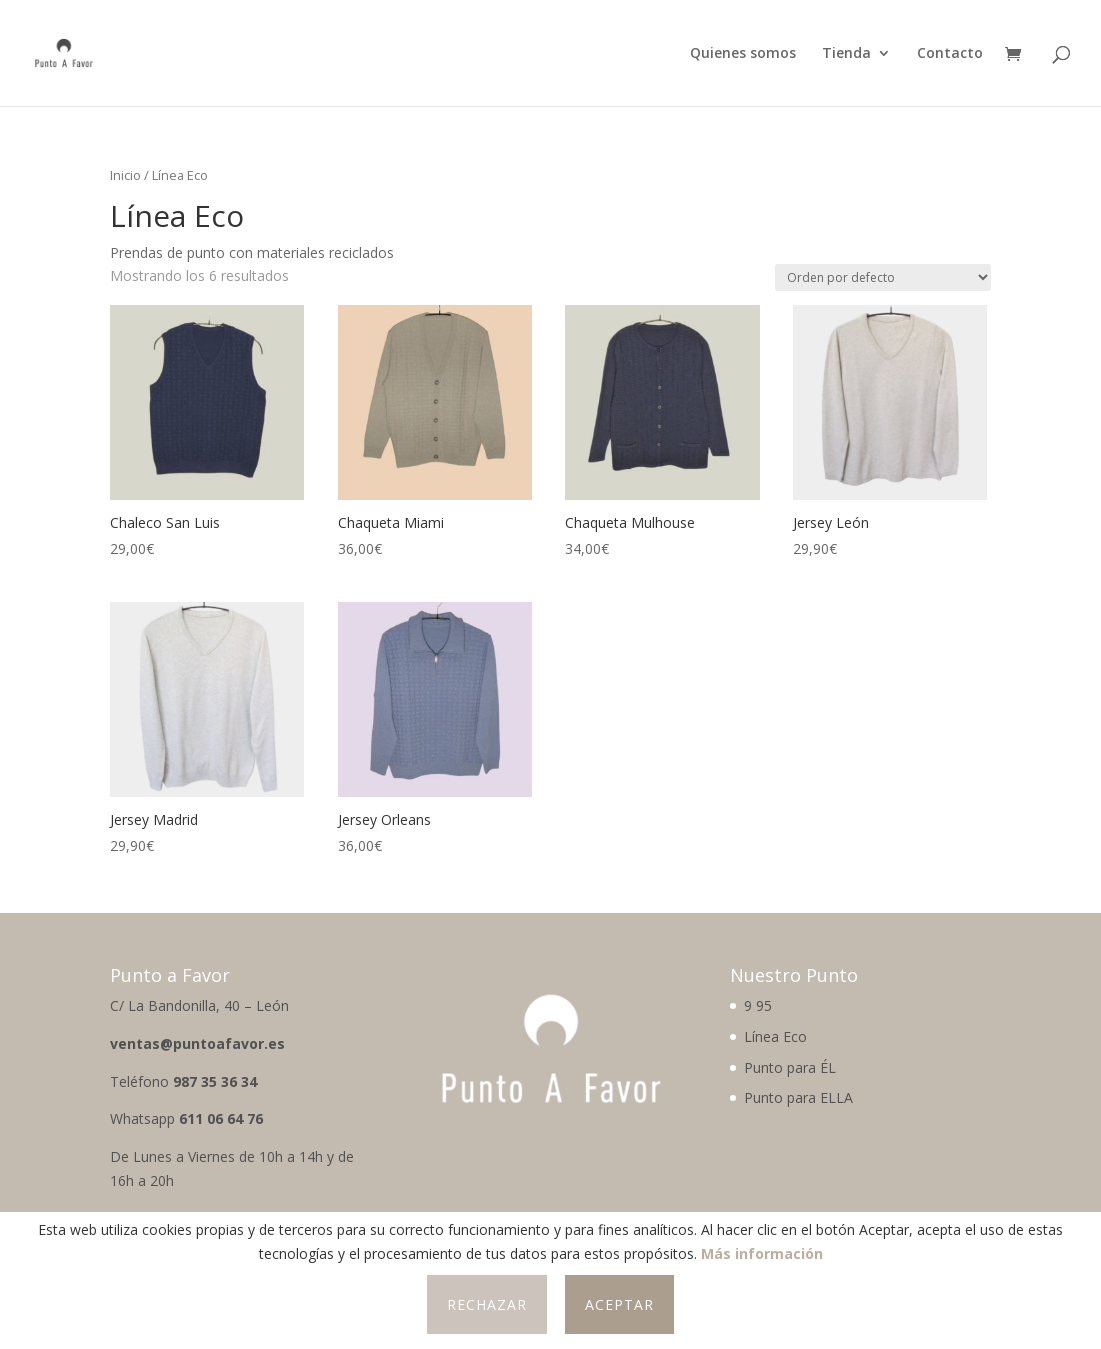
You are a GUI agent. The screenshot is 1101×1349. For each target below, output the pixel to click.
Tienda (846, 54)
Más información (762, 1253)
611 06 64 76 (221, 1118)
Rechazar (487, 1304)
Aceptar (619, 1304)
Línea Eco (775, 1036)
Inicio (125, 175)
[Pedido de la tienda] (883, 277)
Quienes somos (743, 54)
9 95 (758, 1005)
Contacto (950, 54)
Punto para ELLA (798, 1097)
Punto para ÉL (790, 1067)
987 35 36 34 (215, 1081)
